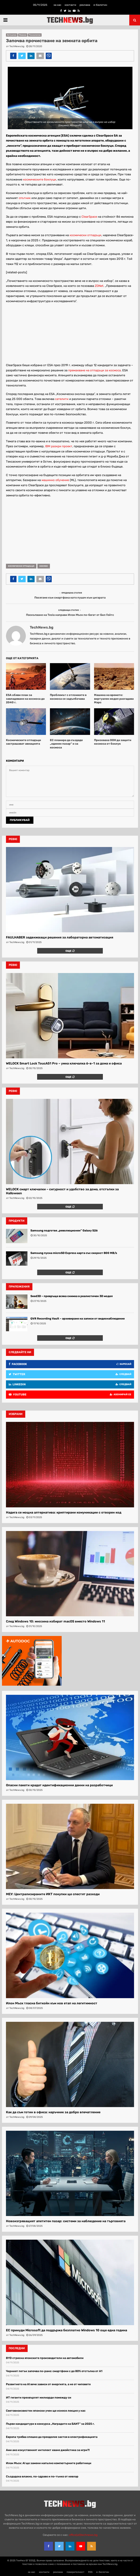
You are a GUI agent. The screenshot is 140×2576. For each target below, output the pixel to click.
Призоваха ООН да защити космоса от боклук (112, 741)
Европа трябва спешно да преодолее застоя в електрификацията (51, 2437)
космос (43, 566)
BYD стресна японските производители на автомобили (45, 2358)
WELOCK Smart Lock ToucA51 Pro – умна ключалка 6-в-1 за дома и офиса (64, 1063)
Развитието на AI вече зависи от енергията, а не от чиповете (48, 2384)
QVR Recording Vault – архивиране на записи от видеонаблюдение (77, 1318)
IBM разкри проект (58, 446)
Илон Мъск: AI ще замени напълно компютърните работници (48, 2463)
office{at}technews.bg (83, 2535)
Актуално (12, 35)
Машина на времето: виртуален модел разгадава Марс (114, 698)
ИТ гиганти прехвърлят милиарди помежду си (38, 2397)
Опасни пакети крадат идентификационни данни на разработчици (59, 1785)
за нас (57, 4)
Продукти (16, 1221)
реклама (85, 4)
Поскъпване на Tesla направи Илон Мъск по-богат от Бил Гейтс (70, 615)
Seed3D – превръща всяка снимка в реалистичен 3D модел (71, 1296)
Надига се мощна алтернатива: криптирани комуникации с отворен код (63, 1512)
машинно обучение (55, 480)
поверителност (75, 2572)
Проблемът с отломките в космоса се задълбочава (68, 696)
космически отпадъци (85, 235)
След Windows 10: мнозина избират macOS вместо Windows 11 (55, 1621)
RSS (90, 2572)
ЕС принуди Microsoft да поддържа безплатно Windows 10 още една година (66, 2330)
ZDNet (99, 286)
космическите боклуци (39, 179)
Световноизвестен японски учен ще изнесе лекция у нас (46, 2410)
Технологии (35, 35)
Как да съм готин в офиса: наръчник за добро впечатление (53, 2112)
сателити (61, 399)
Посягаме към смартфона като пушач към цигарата (70, 597)
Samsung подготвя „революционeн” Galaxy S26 (64, 1230)
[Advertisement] (70, 335)
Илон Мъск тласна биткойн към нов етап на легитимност (51, 2003)
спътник (25, 198)
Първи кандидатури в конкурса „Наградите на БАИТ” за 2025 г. (50, 2424)
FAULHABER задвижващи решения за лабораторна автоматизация (59, 937)
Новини (22, 35)
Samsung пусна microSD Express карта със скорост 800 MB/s (73, 1253)
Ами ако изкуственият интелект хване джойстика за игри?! (48, 2450)
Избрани (15, 1414)
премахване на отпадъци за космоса (94, 370)
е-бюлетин (100, 4)
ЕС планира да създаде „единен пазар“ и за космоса (66, 743)
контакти (70, 4)
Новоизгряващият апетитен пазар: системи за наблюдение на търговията (65, 2221)
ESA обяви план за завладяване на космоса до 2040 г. (25, 698)
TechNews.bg (16, 46)
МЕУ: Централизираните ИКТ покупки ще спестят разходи (53, 1894)
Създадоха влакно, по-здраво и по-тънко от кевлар (42, 2476)
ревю (13, 839)
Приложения (19, 1286)
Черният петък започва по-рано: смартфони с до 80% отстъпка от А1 (54, 2371)
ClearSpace (89, 216)
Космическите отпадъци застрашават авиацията (23, 741)
